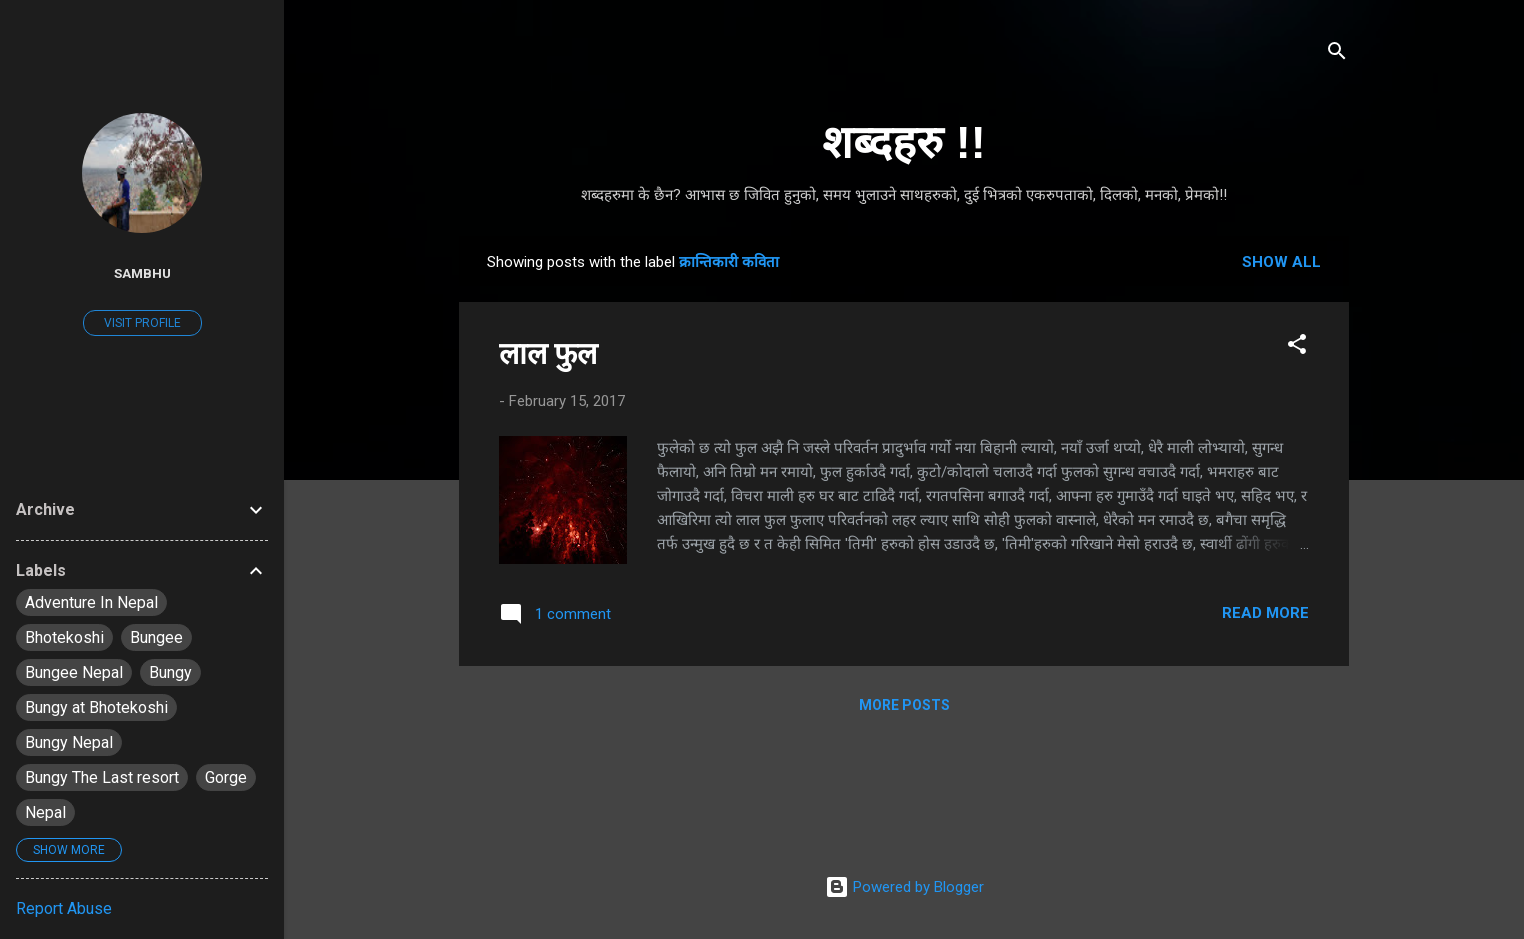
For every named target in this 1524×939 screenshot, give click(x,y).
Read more (1265, 613)
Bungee (156, 637)
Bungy (170, 672)
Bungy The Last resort (102, 777)
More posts (904, 705)
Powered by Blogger (904, 887)
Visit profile (142, 323)
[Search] (1337, 54)
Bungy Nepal (69, 742)
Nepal (45, 812)
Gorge (226, 777)
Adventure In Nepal (91, 602)
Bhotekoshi (64, 637)
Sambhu (142, 273)
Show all (1281, 262)
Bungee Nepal (74, 672)
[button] (1297, 347)
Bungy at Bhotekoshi (96, 707)
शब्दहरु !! (903, 142)
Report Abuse (64, 908)
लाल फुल (548, 353)
